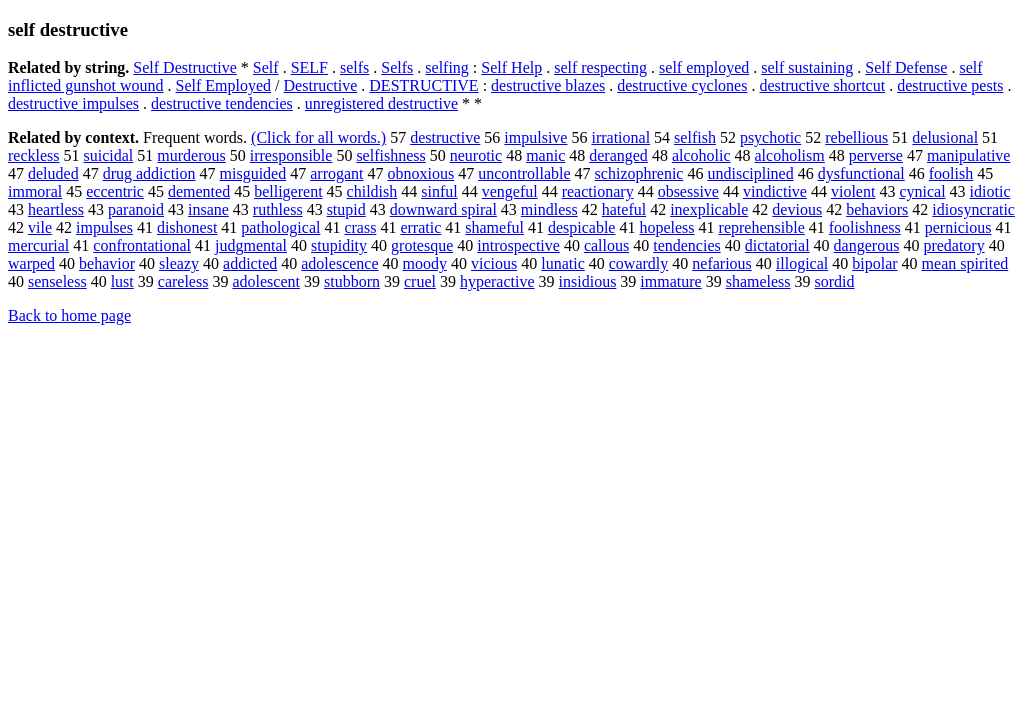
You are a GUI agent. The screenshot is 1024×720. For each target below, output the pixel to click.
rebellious (856, 137)
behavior (107, 263)
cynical (922, 191)
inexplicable (709, 209)
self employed (704, 67)
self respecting (600, 67)
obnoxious (421, 173)
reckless (34, 155)
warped (31, 263)
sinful (439, 191)
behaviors (877, 209)
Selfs (397, 67)
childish (372, 191)
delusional (945, 137)
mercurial (38, 245)
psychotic (770, 137)
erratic (420, 227)
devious (797, 209)
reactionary (598, 191)
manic (545, 155)
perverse (876, 155)
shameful (494, 227)
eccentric (115, 191)
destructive (445, 137)
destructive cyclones (682, 85)
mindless (549, 209)
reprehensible (762, 227)
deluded (53, 173)
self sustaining (807, 67)
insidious (588, 281)
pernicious (958, 227)
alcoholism (790, 155)
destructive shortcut (822, 85)
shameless (758, 281)
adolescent (266, 281)
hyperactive (497, 281)
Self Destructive (185, 67)
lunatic (563, 263)
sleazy (179, 263)
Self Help (511, 67)
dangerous (867, 245)
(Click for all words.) (318, 137)
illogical (802, 263)
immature (670, 281)
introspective (518, 245)
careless (183, 281)
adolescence (339, 263)
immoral (35, 191)
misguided (253, 173)
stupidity (339, 245)
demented (199, 191)
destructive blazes (548, 85)
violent (853, 191)
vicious (494, 263)
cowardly (639, 263)
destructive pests (950, 85)
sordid (835, 281)
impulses (104, 227)
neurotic (476, 155)
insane (208, 209)
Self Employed (224, 85)
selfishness (390, 155)
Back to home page (69, 315)
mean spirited (965, 263)
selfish (695, 137)
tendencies (687, 245)
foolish (951, 173)
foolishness (865, 227)
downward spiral (443, 209)
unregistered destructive (381, 103)
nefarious (722, 263)
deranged (618, 155)
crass (360, 227)
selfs (354, 67)
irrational (620, 137)
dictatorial (777, 245)
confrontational (142, 245)
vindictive (775, 191)
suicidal (109, 155)
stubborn (352, 281)
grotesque (422, 245)
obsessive (688, 191)
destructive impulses (73, 103)
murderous (191, 155)
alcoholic (701, 155)
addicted (250, 263)
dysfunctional (861, 173)
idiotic (990, 191)
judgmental (251, 245)
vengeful (510, 191)
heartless (56, 209)
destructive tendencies (222, 103)
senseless (57, 281)
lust (122, 281)
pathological (280, 227)
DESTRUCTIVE (423, 85)
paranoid (136, 209)
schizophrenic (639, 173)
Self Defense (906, 67)
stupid (346, 209)
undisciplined (750, 173)
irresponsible (291, 155)
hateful (624, 209)
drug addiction (149, 173)
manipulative (969, 155)
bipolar (874, 263)
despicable (582, 227)
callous (606, 245)
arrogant (336, 173)
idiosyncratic (973, 209)
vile (40, 227)
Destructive (321, 85)
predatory (953, 245)
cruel (420, 281)
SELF (309, 67)
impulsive (535, 137)
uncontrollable (524, 173)
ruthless (278, 209)
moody (425, 263)
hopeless (666, 227)
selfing (447, 67)
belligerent (288, 191)
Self (266, 67)
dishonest (187, 227)
